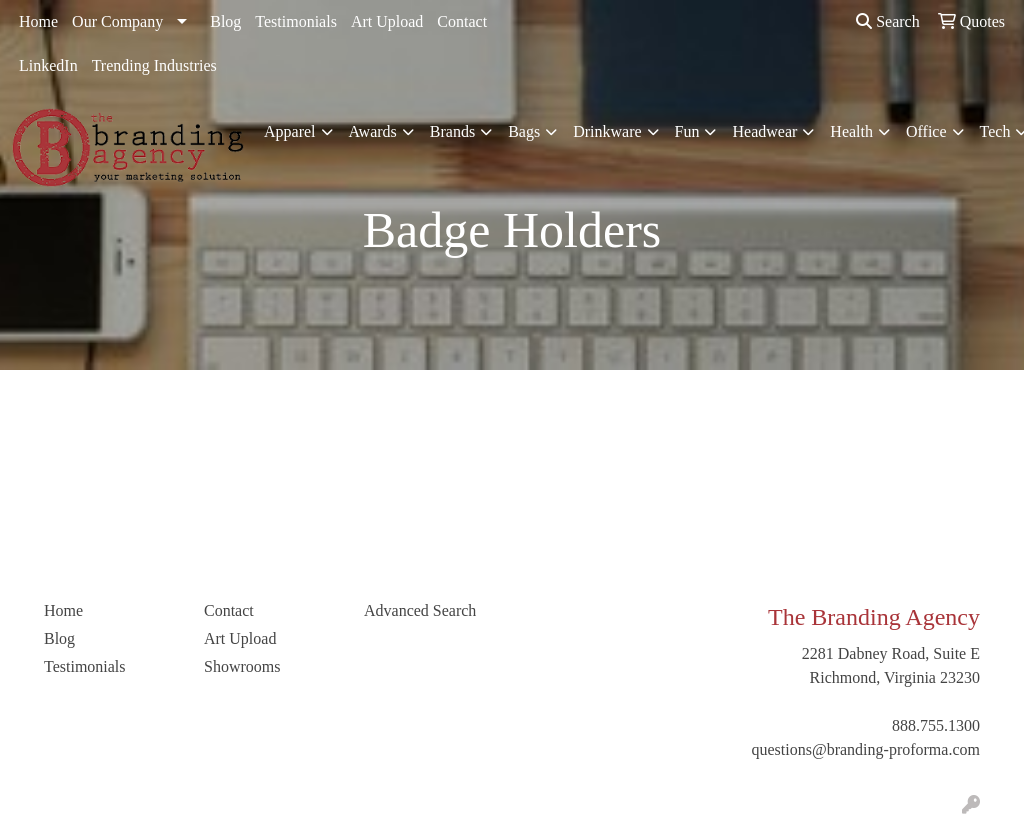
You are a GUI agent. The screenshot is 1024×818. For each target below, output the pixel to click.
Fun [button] (687, 131)
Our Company (117, 21)
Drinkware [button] (607, 131)
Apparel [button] (290, 131)
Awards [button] (373, 131)
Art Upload (387, 21)
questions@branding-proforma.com (866, 749)
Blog (225, 21)
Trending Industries (154, 65)
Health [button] (851, 131)
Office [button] (926, 131)
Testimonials (296, 21)
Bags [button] (524, 131)
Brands (452, 131)
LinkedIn (48, 65)
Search (888, 21)
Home (38, 21)
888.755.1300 (936, 725)
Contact (462, 21)
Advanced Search (420, 610)
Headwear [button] (764, 131)
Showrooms (242, 666)
